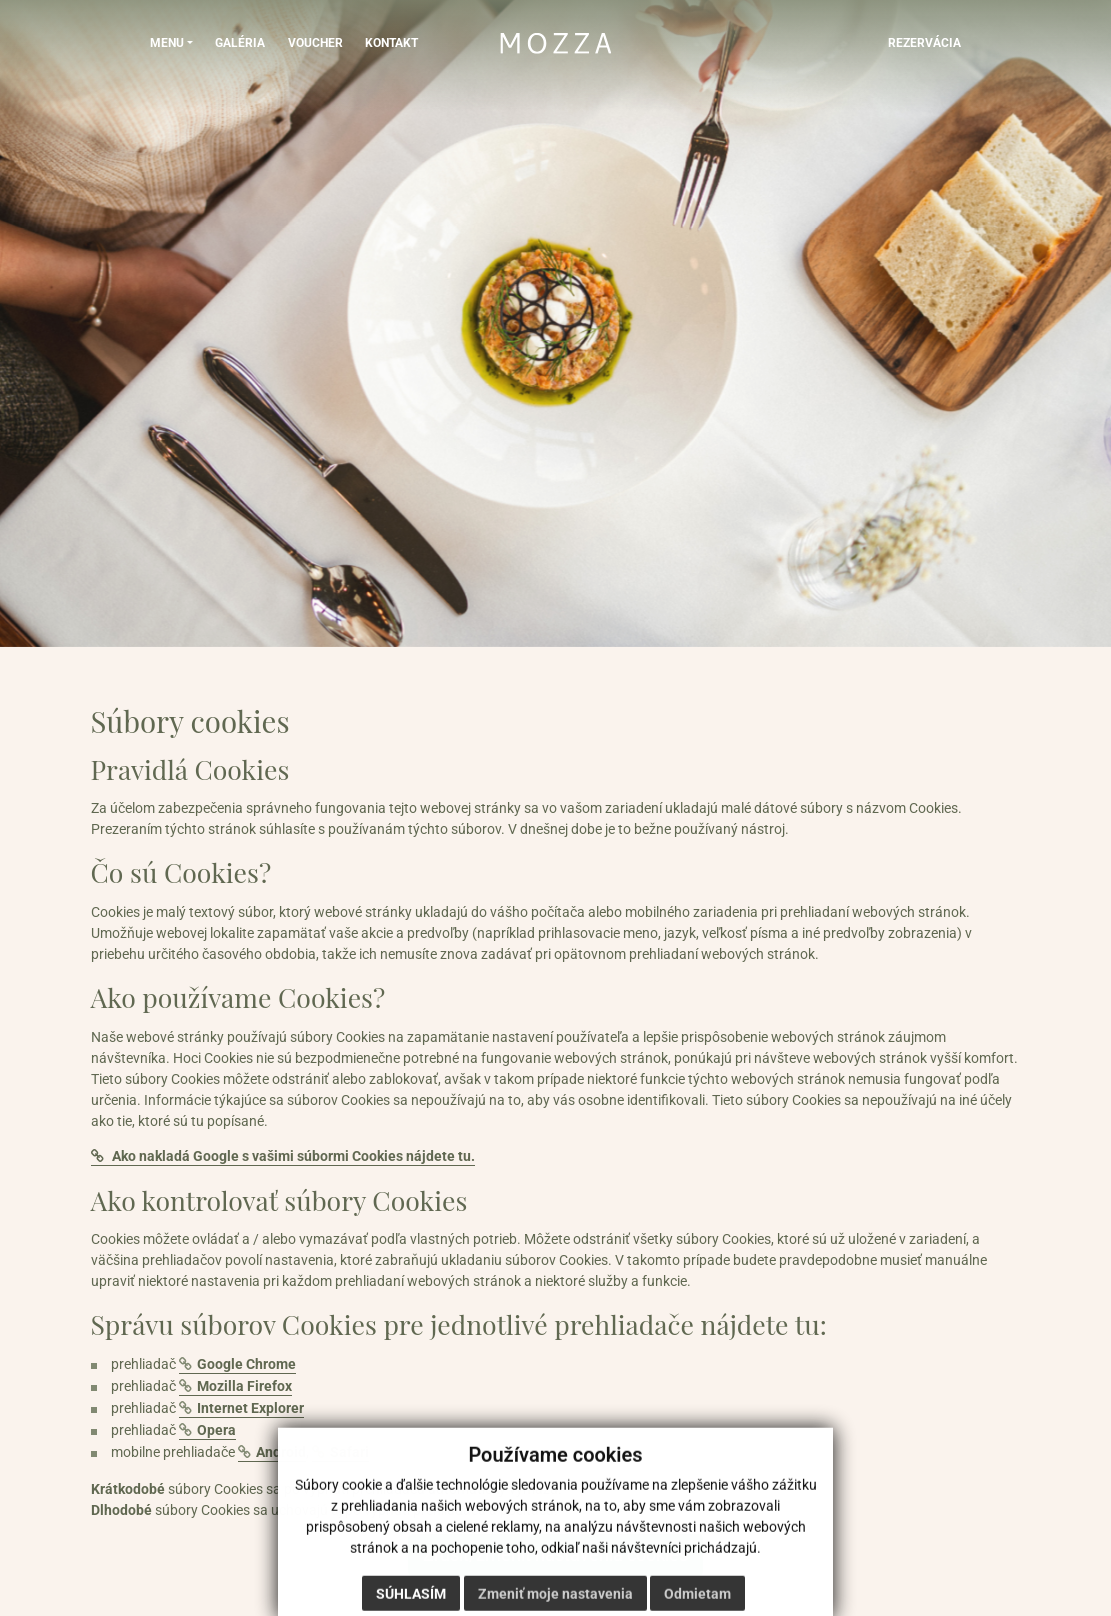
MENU (167, 42)
